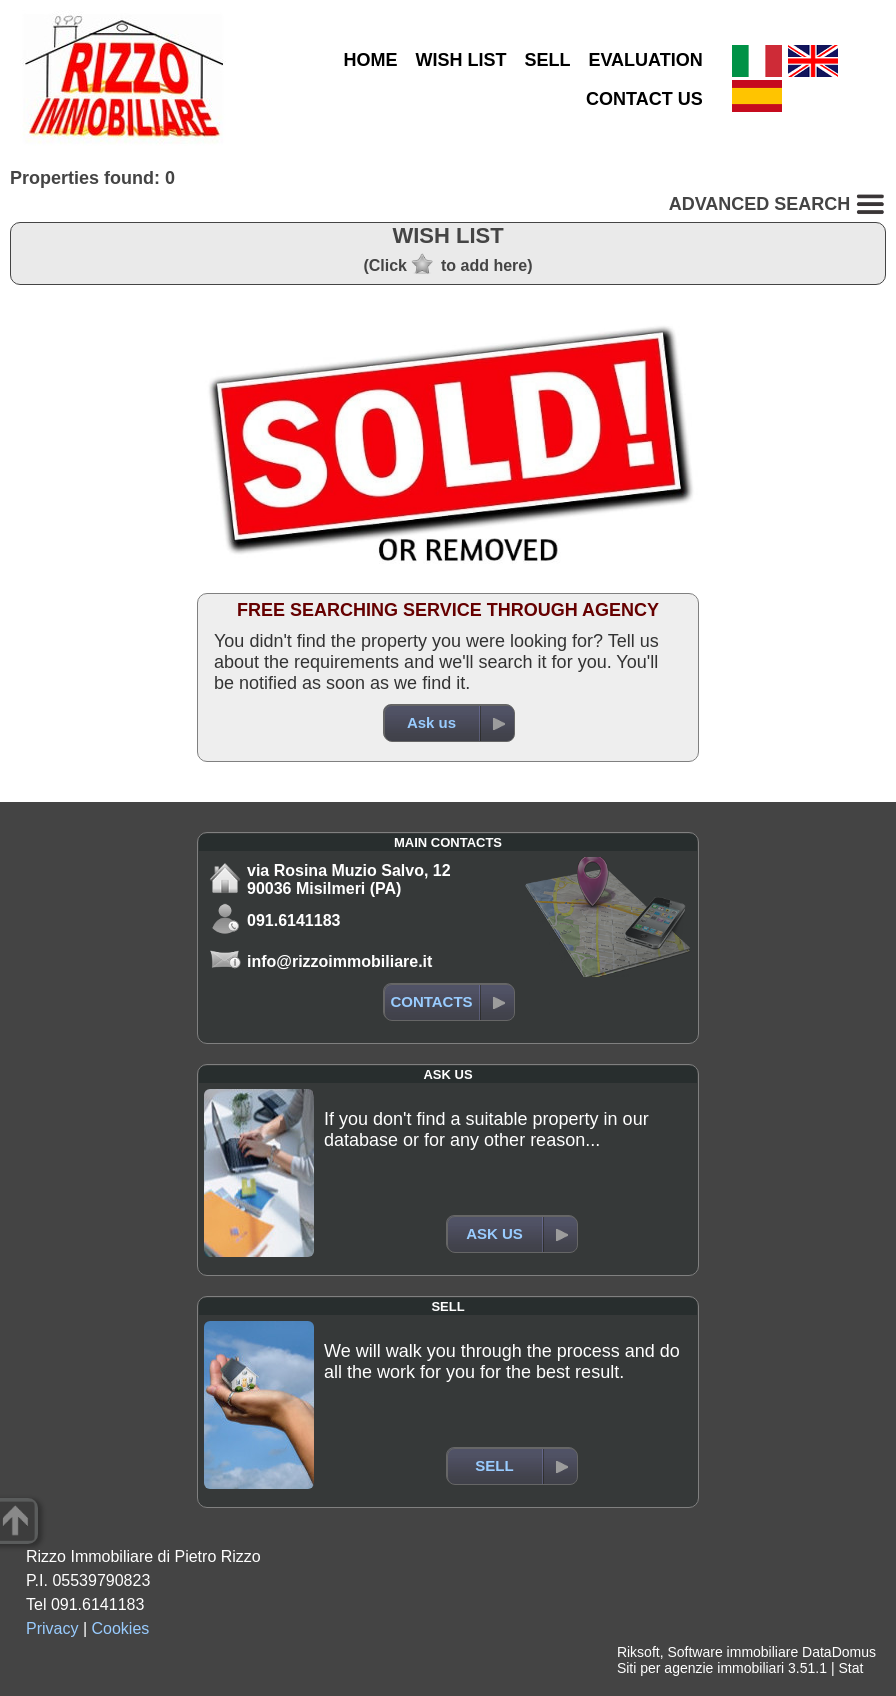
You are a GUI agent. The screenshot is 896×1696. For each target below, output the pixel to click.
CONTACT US (644, 99)
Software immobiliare (732, 1652)
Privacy (52, 1628)
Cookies (121, 1628)
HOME (370, 60)
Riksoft (638, 1652)
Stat (850, 1668)
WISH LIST (460, 60)
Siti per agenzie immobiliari (700, 1668)
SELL (547, 60)
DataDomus (839, 1652)
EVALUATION (645, 60)
